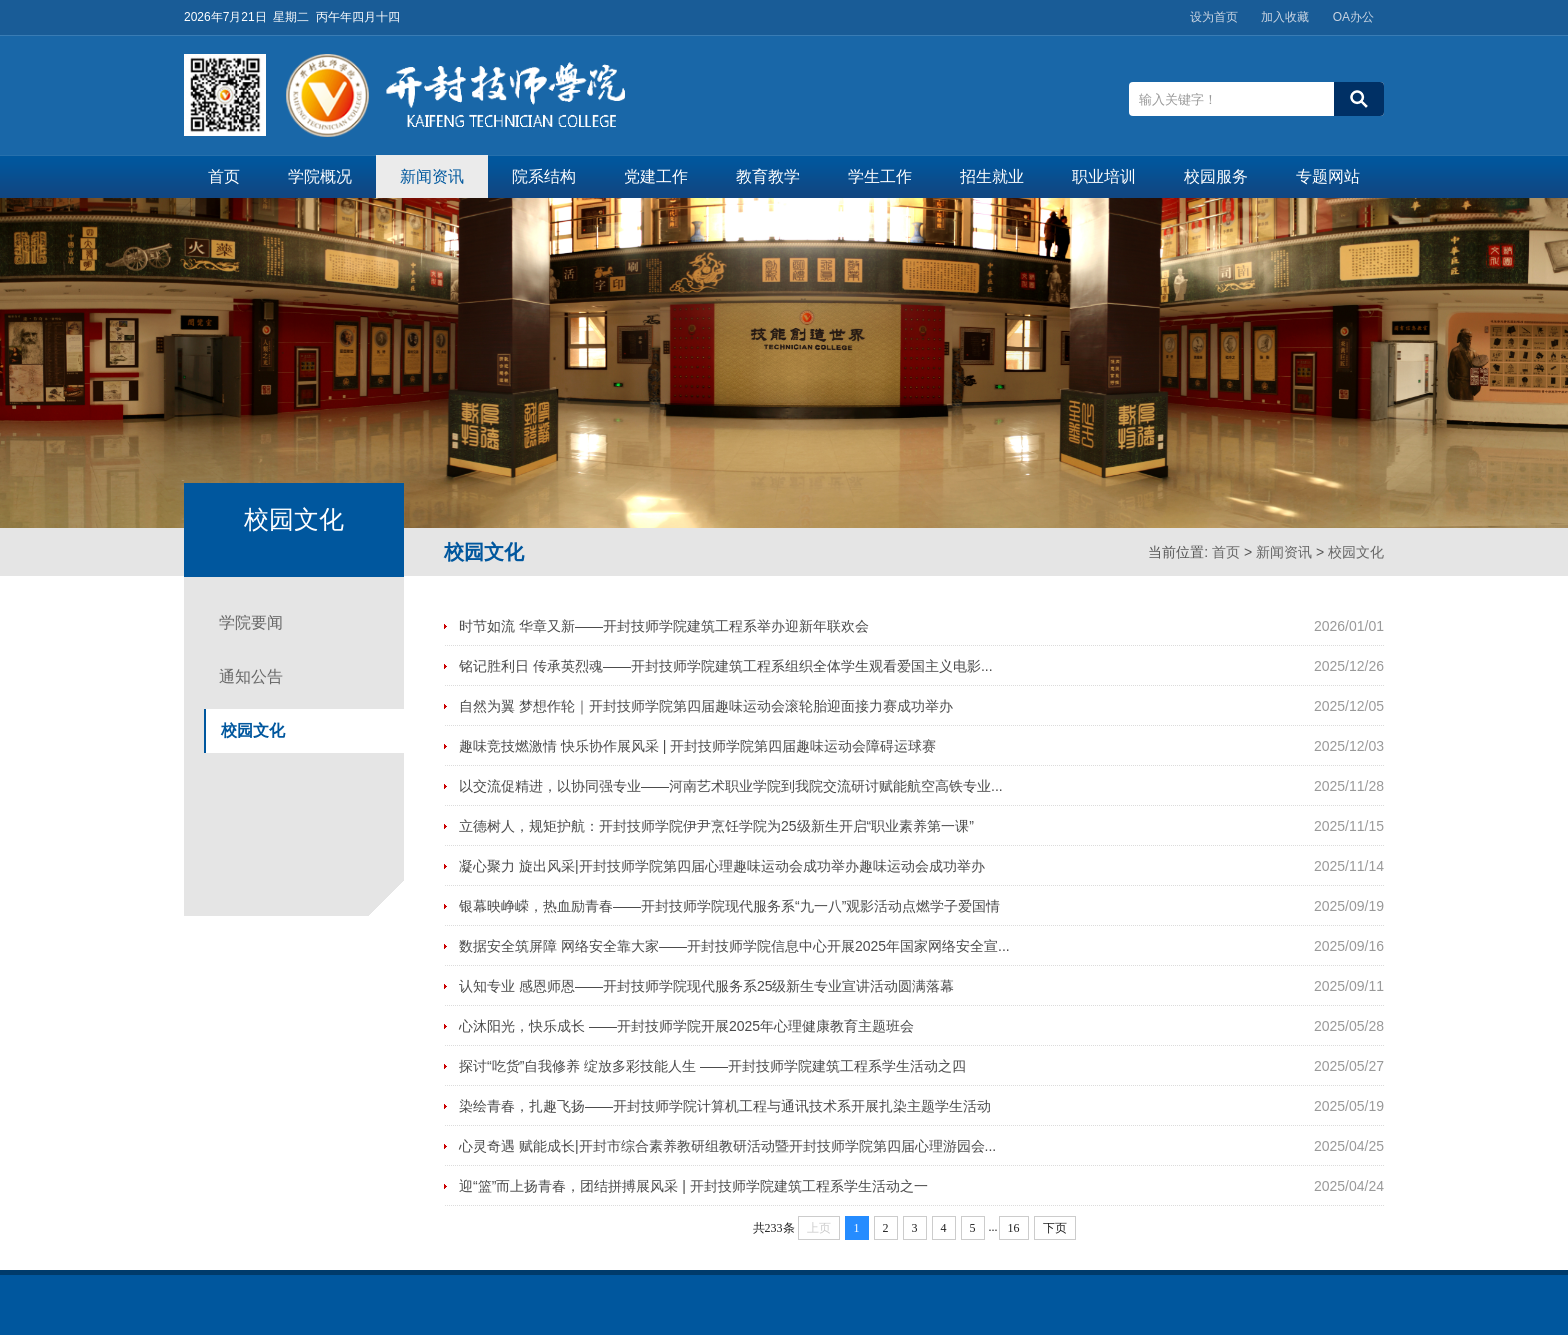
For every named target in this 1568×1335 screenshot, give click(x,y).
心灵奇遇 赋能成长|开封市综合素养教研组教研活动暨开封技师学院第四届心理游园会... (727, 1146)
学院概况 (320, 176)
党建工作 (656, 176)
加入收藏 (1285, 17)
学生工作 (880, 176)
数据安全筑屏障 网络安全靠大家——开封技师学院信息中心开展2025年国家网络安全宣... (734, 946)
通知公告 (251, 676)
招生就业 (992, 176)
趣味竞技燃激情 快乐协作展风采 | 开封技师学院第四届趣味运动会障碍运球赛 (697, 746)
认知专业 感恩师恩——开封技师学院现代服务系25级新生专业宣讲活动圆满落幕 (706, 986)
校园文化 (1356, 552)
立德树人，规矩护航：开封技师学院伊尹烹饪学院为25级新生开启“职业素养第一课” (716, 826)
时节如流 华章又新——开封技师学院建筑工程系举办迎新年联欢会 (664, 626)
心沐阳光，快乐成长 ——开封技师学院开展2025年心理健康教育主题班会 (686, 1026)
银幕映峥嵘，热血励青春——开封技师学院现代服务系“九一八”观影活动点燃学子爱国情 (729, 906)
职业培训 (1104, 176)
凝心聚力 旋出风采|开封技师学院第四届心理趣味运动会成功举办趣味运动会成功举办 (722, 866)
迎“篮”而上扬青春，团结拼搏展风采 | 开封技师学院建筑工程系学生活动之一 (693, 1186)
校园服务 (1216, 176)
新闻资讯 (432, 176)
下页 (1055, 1228)
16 (1014, 1228)
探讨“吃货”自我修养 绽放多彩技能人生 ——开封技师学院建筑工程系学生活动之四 (712, 1066)
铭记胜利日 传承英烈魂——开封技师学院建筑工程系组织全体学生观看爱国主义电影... (726, 666)
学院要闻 (251, 622)
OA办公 (1353, 17)
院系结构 (544, 176)
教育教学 (768, 176)
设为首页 (1214, 17)
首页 (224, 176)
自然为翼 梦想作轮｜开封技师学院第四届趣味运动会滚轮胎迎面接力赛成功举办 (706, 706)
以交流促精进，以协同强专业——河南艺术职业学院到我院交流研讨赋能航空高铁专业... (731, 786)
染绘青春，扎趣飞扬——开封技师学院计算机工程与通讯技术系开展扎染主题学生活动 (725, 1106)
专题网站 (1328, 176)
